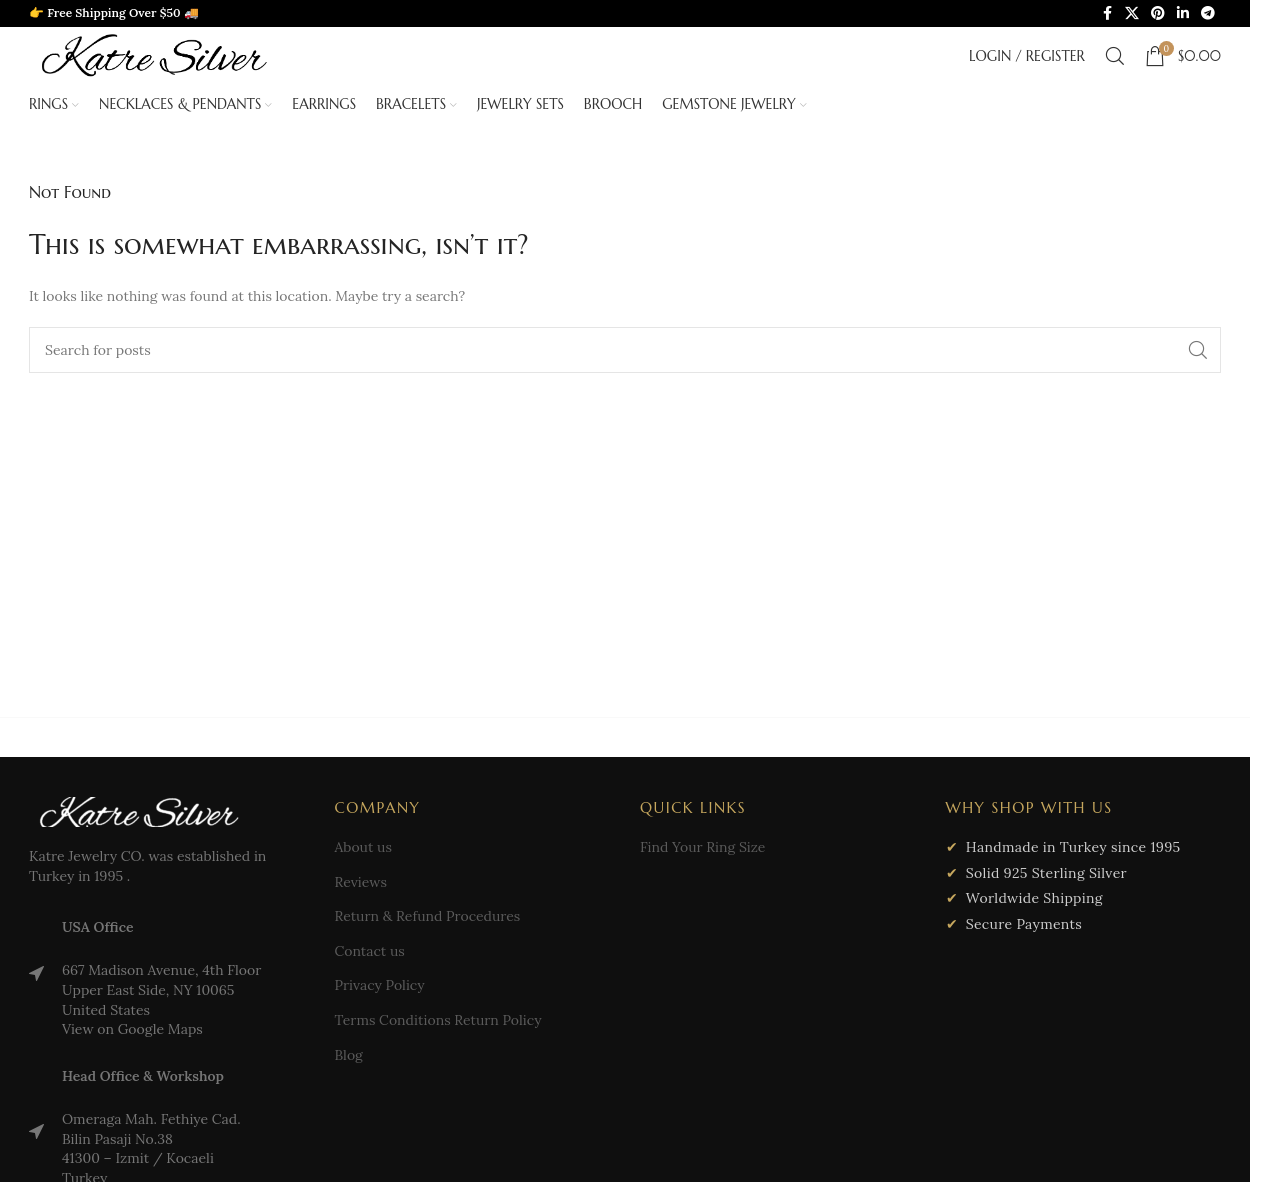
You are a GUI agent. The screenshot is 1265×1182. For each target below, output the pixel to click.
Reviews (361, 882)
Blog (349, 1055)
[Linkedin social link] (1183, 13)
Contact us (370, 951)
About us (363, 847)
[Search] (1115, 56)
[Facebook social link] (1107, 13)
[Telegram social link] (1208, 13)
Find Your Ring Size (702, 847)
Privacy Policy (380, 985)
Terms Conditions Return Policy (438, 1020)
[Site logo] (154, 54)
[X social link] (1132, 13)
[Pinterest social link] (1158, 13)
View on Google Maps (132, 1029)
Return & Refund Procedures (428, 916)
